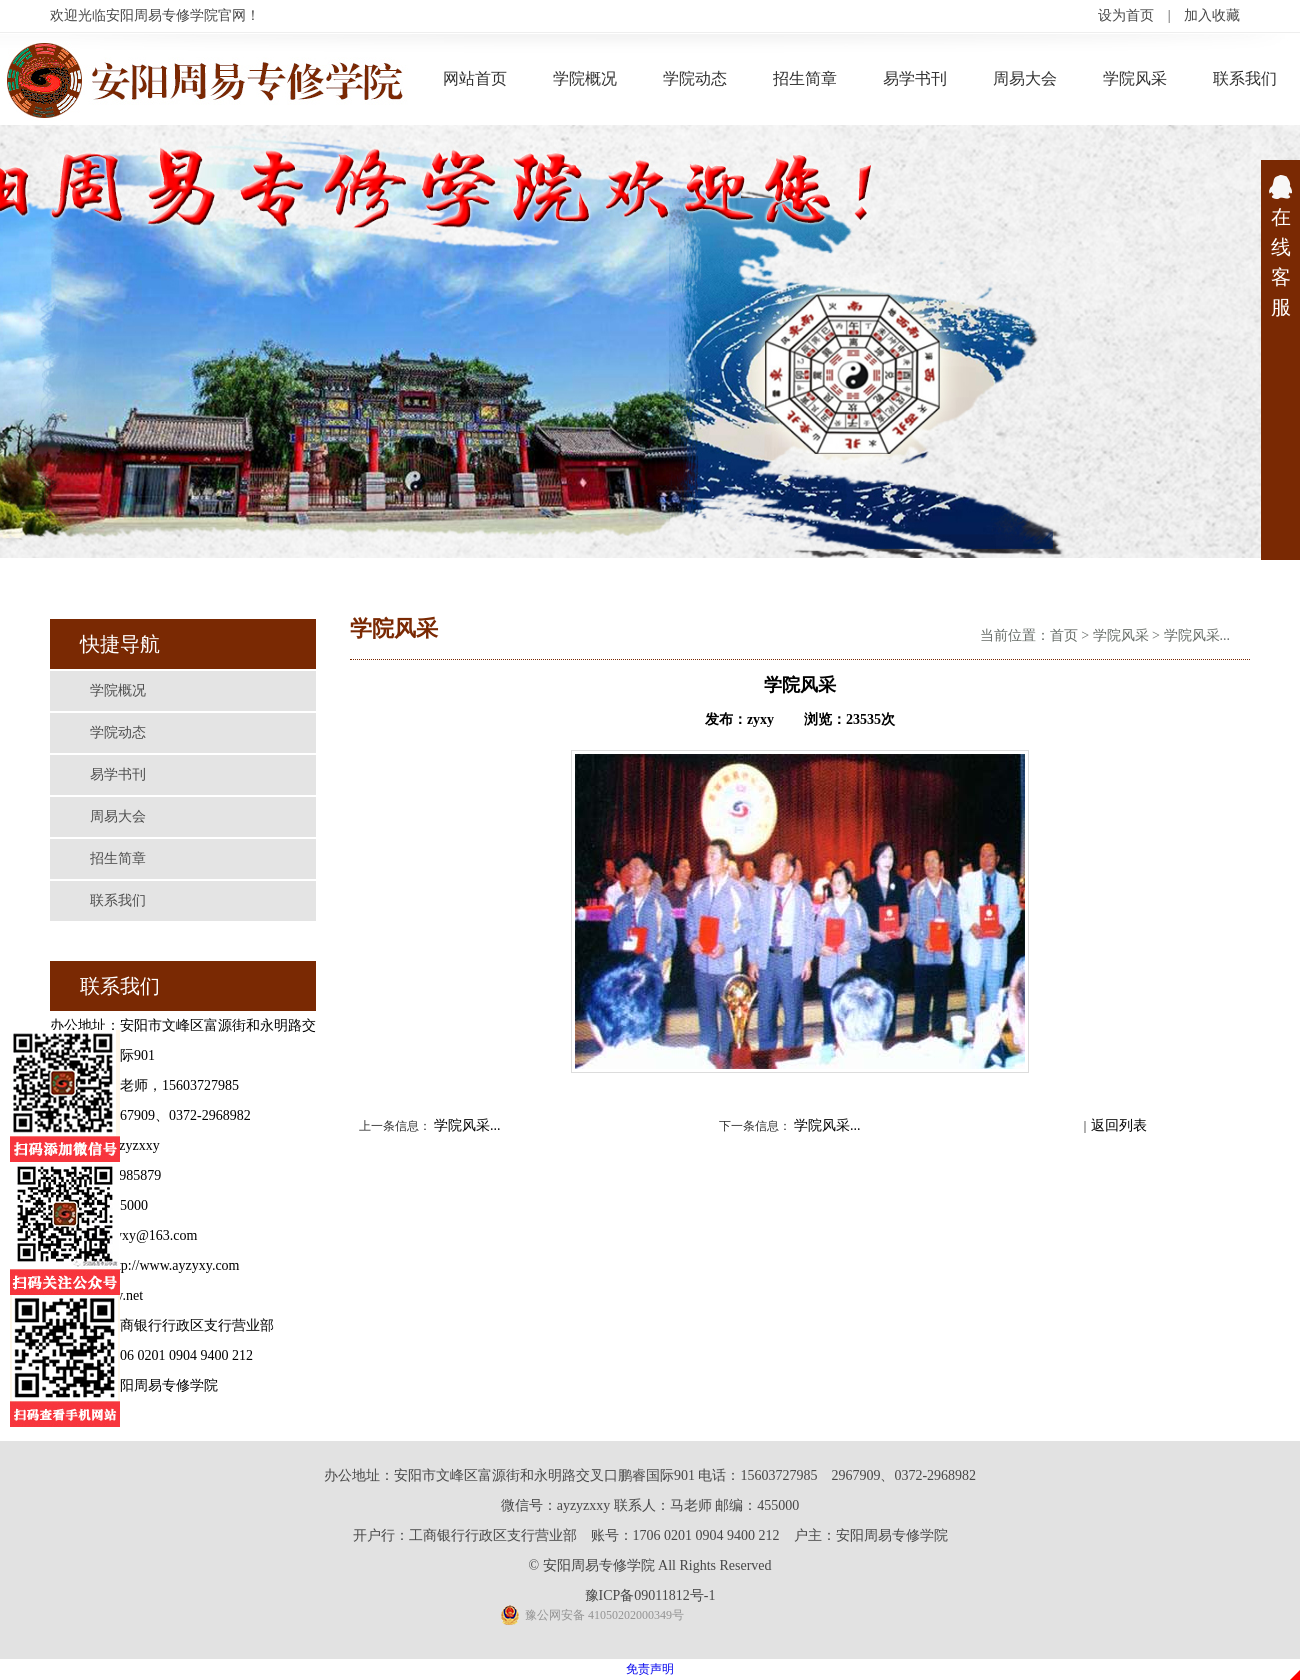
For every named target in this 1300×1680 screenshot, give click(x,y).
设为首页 (1126, 15)
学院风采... (1197, 635)
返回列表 (1119, 1125)
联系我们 (1245, 78)
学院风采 (1135, 78)
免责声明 (650, 1669)
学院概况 (585, 78)
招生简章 (805, 78)
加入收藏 (1212, 15)
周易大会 (1025, 78)
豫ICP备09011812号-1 (650, 1595)
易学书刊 (915, 78)
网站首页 (475, 78)
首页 (1064, 635)
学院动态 (695, 78)
